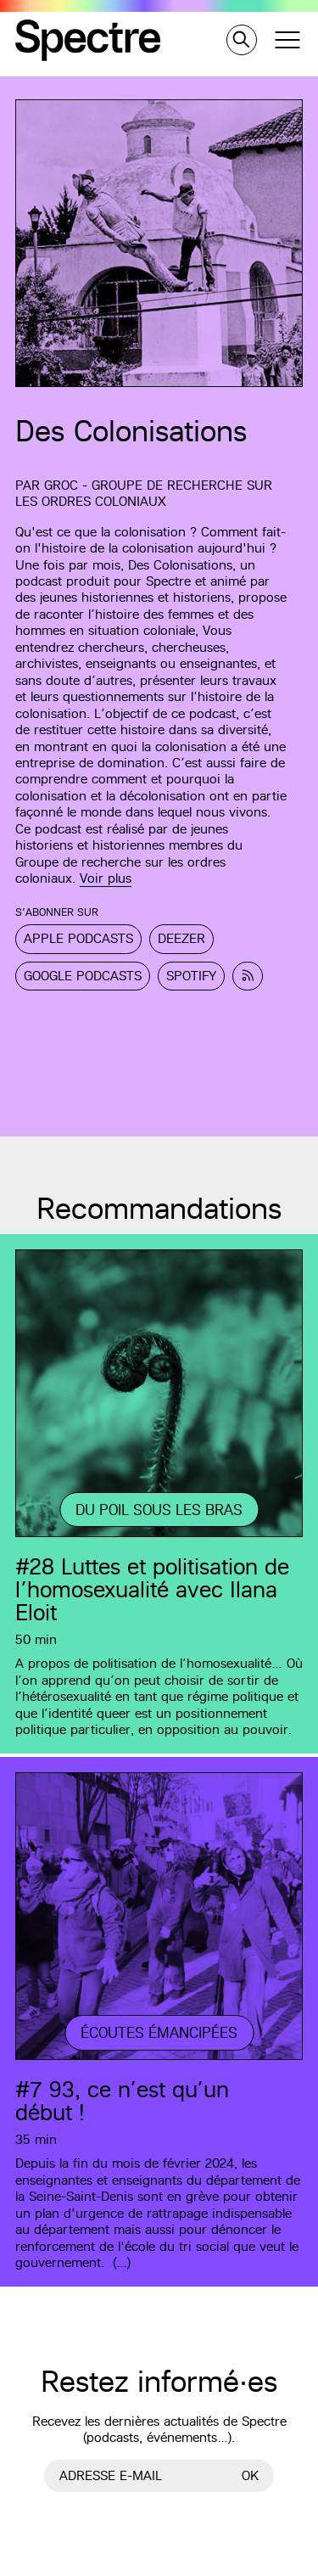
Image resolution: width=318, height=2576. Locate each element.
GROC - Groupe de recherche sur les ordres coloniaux (143, 493)
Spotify (191, 976)
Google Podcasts (83, 976)
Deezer (181, 938)
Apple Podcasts (78, 938)
